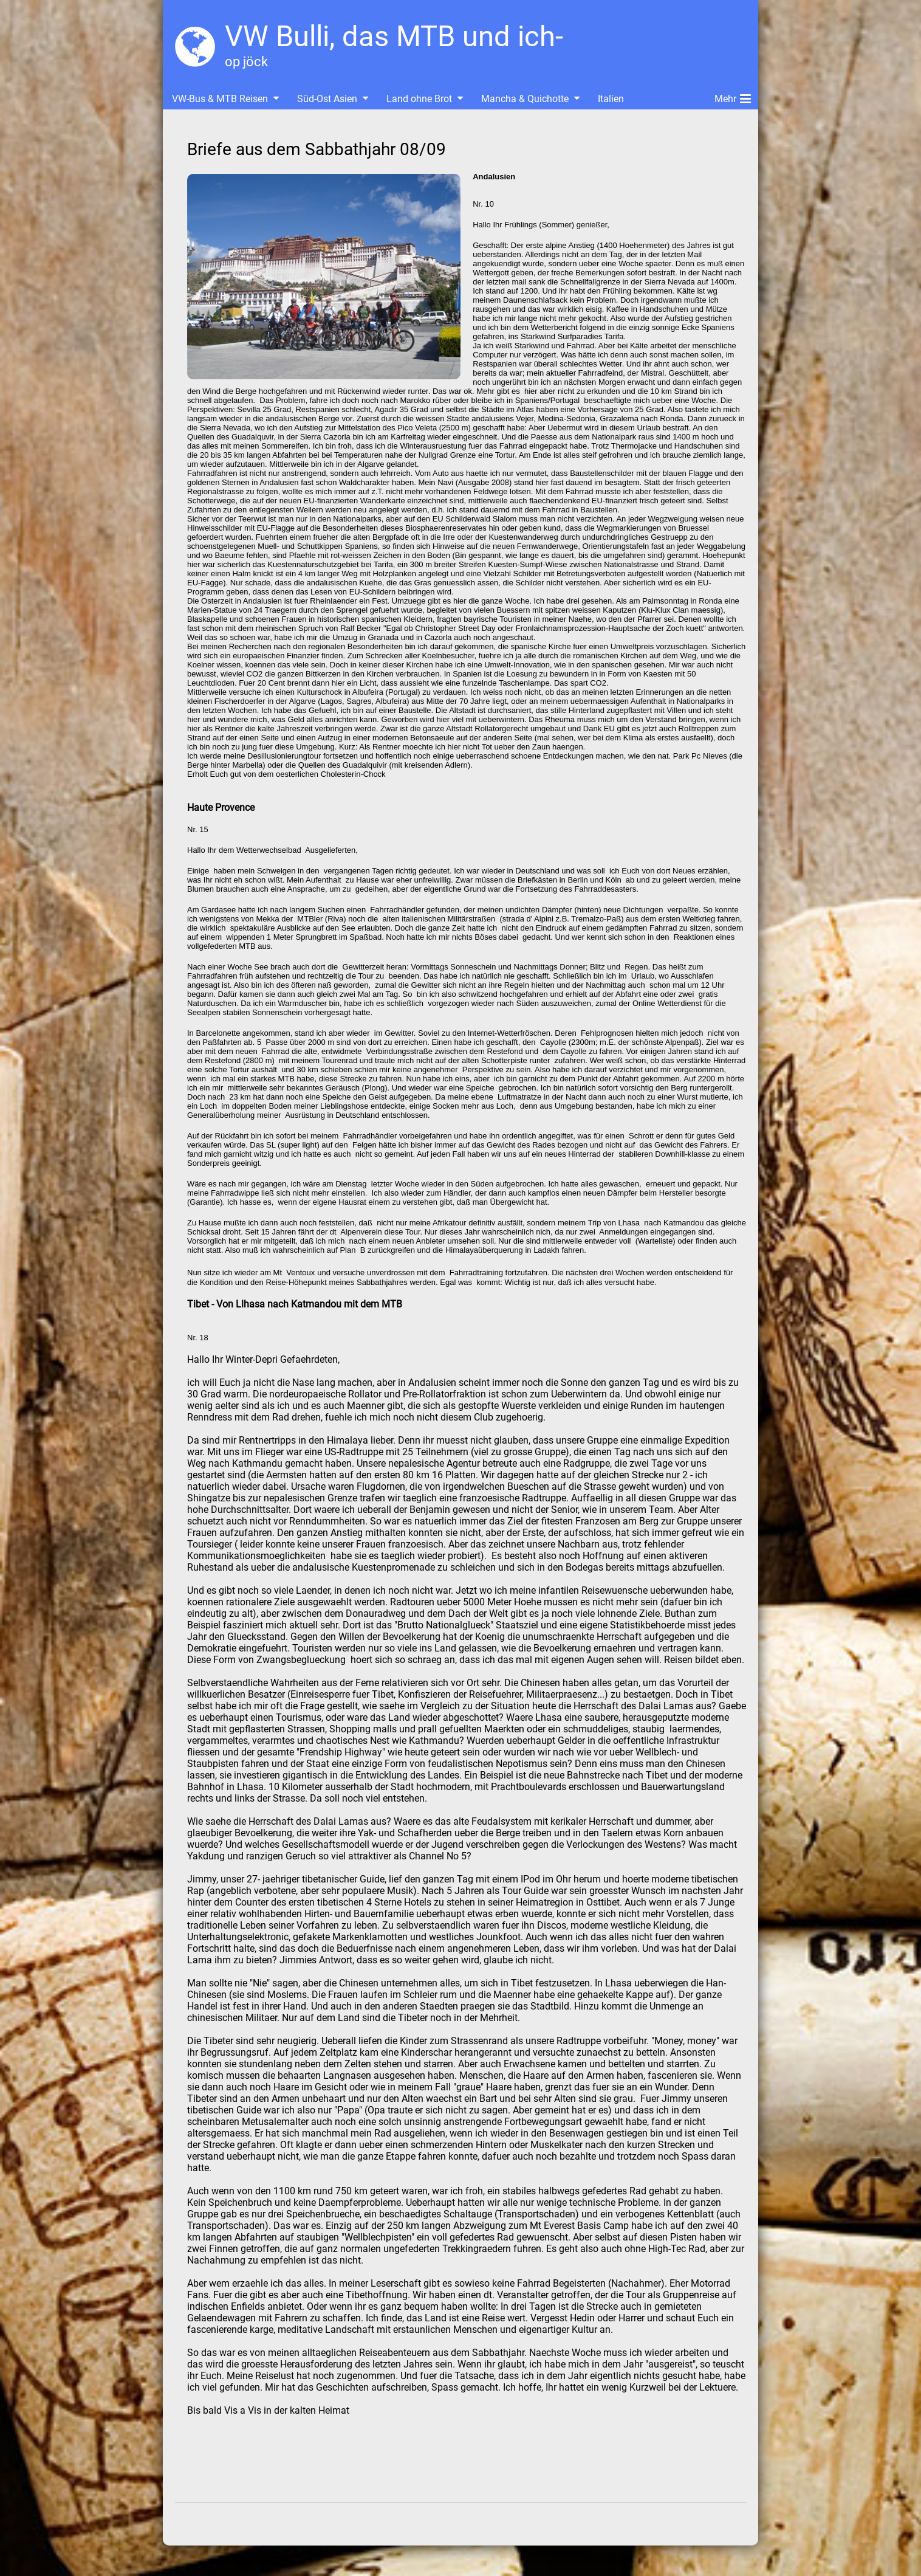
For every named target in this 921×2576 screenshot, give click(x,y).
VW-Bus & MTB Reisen (220, 99)
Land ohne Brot (419, 99)
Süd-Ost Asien (327, 99)
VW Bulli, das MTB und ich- (394, 36)
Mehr (732, 96)
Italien (611, 99)
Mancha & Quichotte (525, 99)
